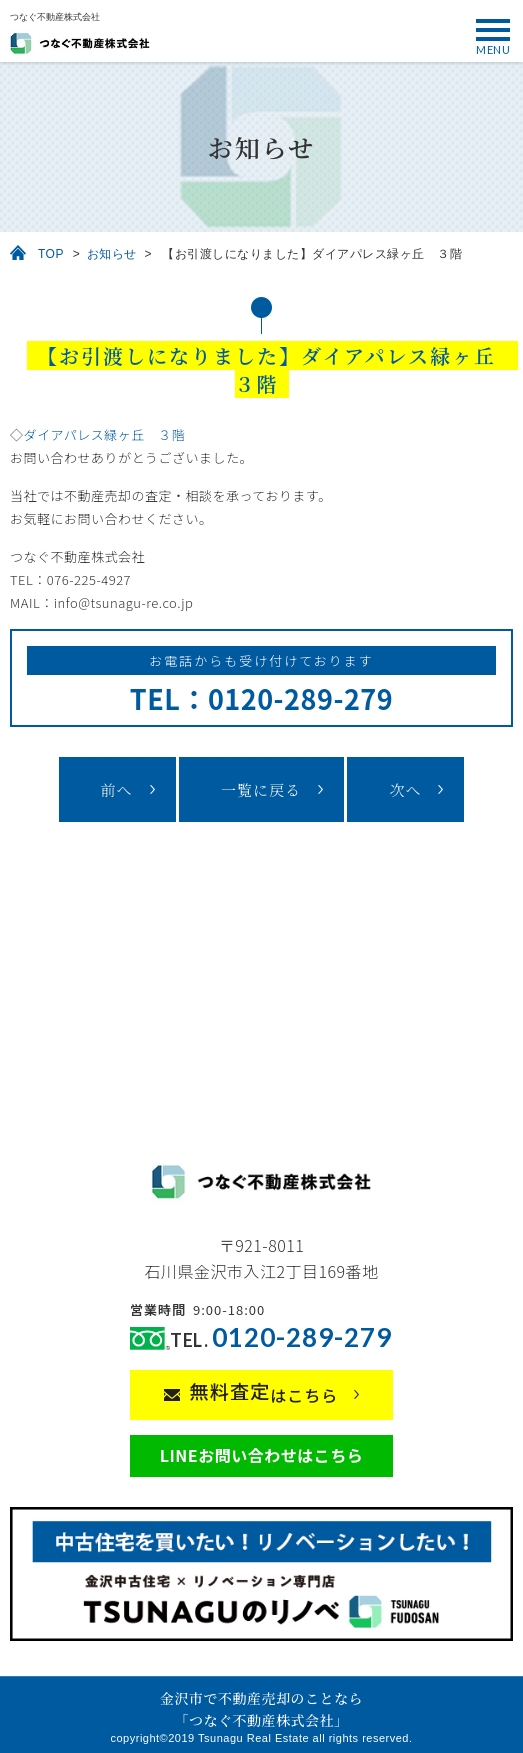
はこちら (264, 1392)
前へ (117, 789)
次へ (405, 789)
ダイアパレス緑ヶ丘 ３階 (105, 434)
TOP (51, 254)
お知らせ (112, 254)
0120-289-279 (302, 1337)
